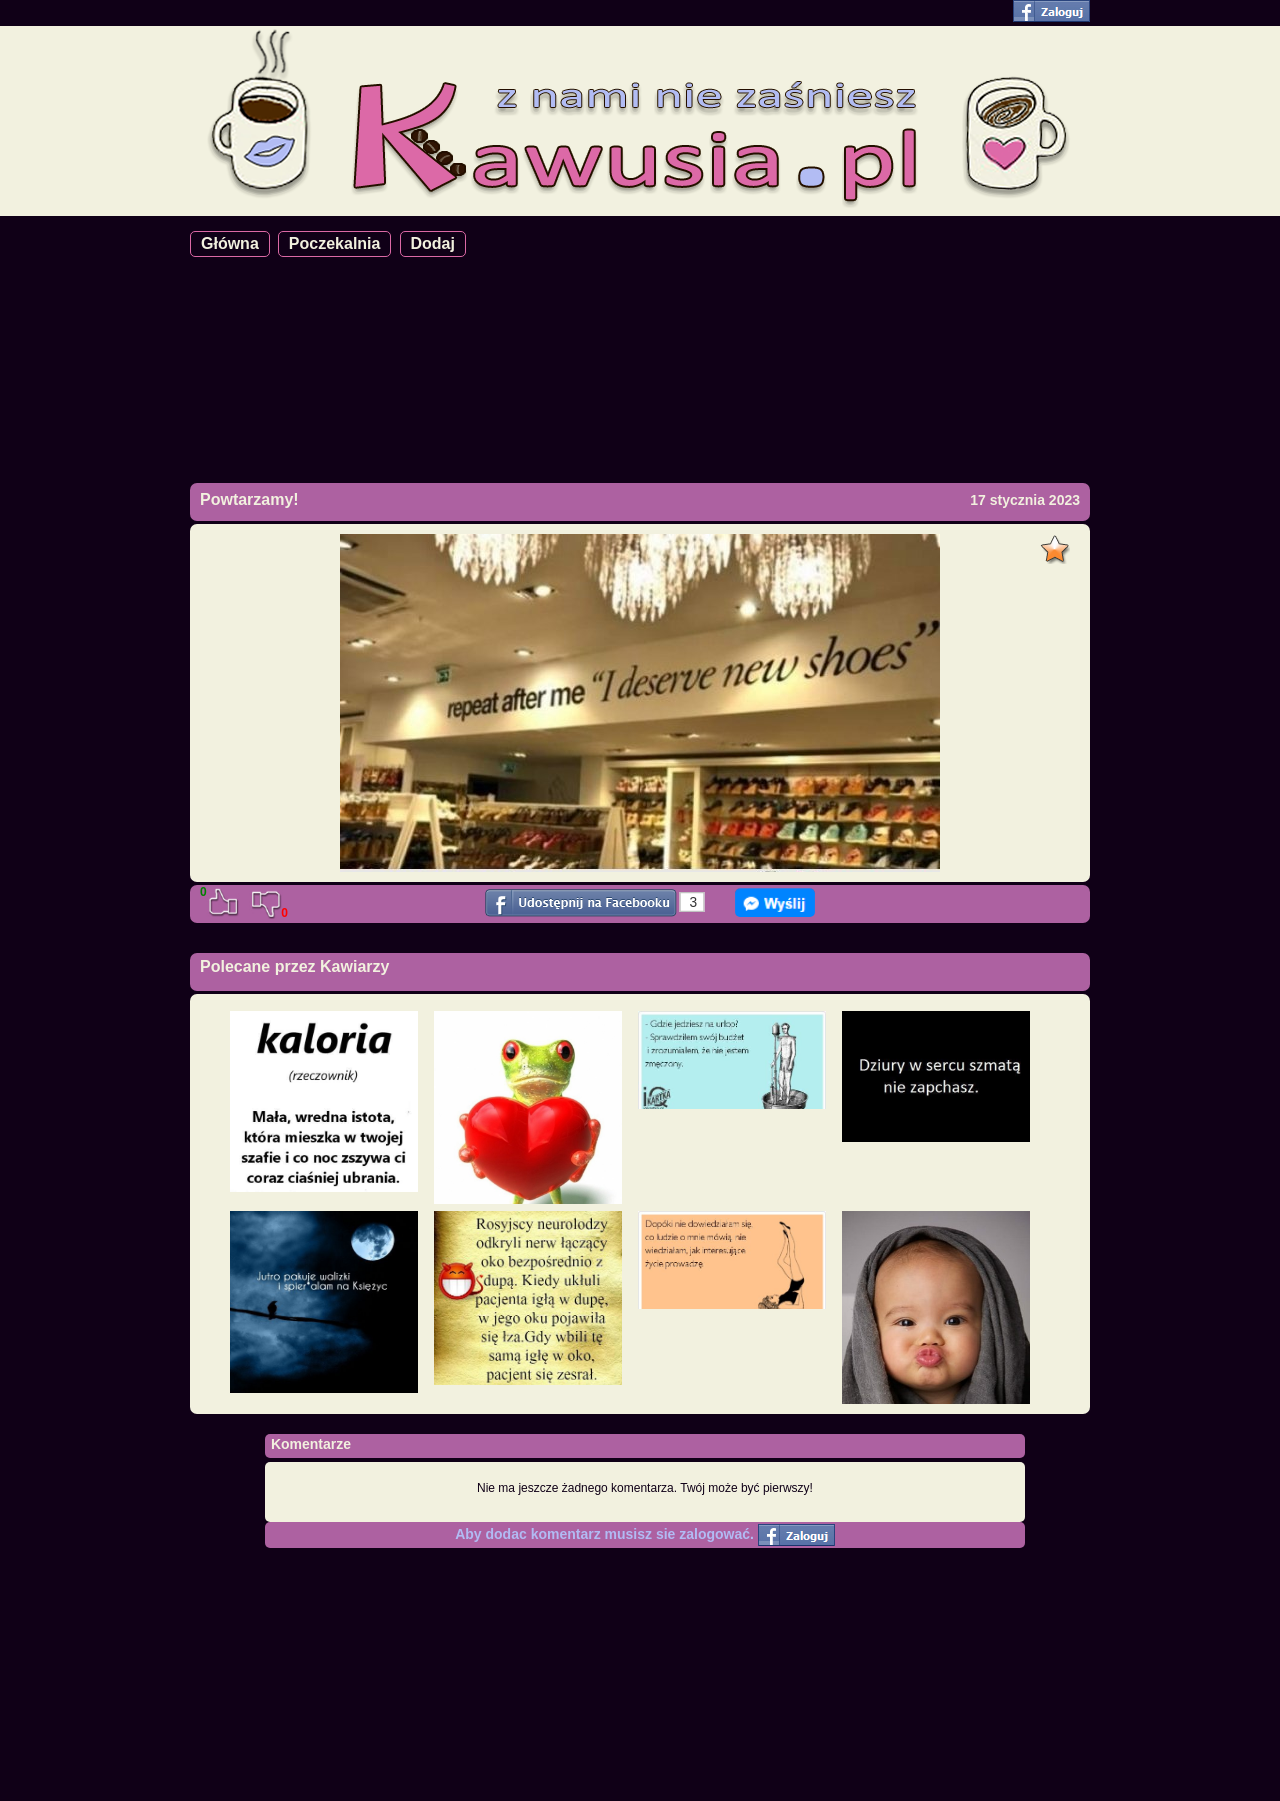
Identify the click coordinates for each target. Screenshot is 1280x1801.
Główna (230, 243)
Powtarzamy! (249, 499)
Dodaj (433, 243)
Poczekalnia (335, 243)
